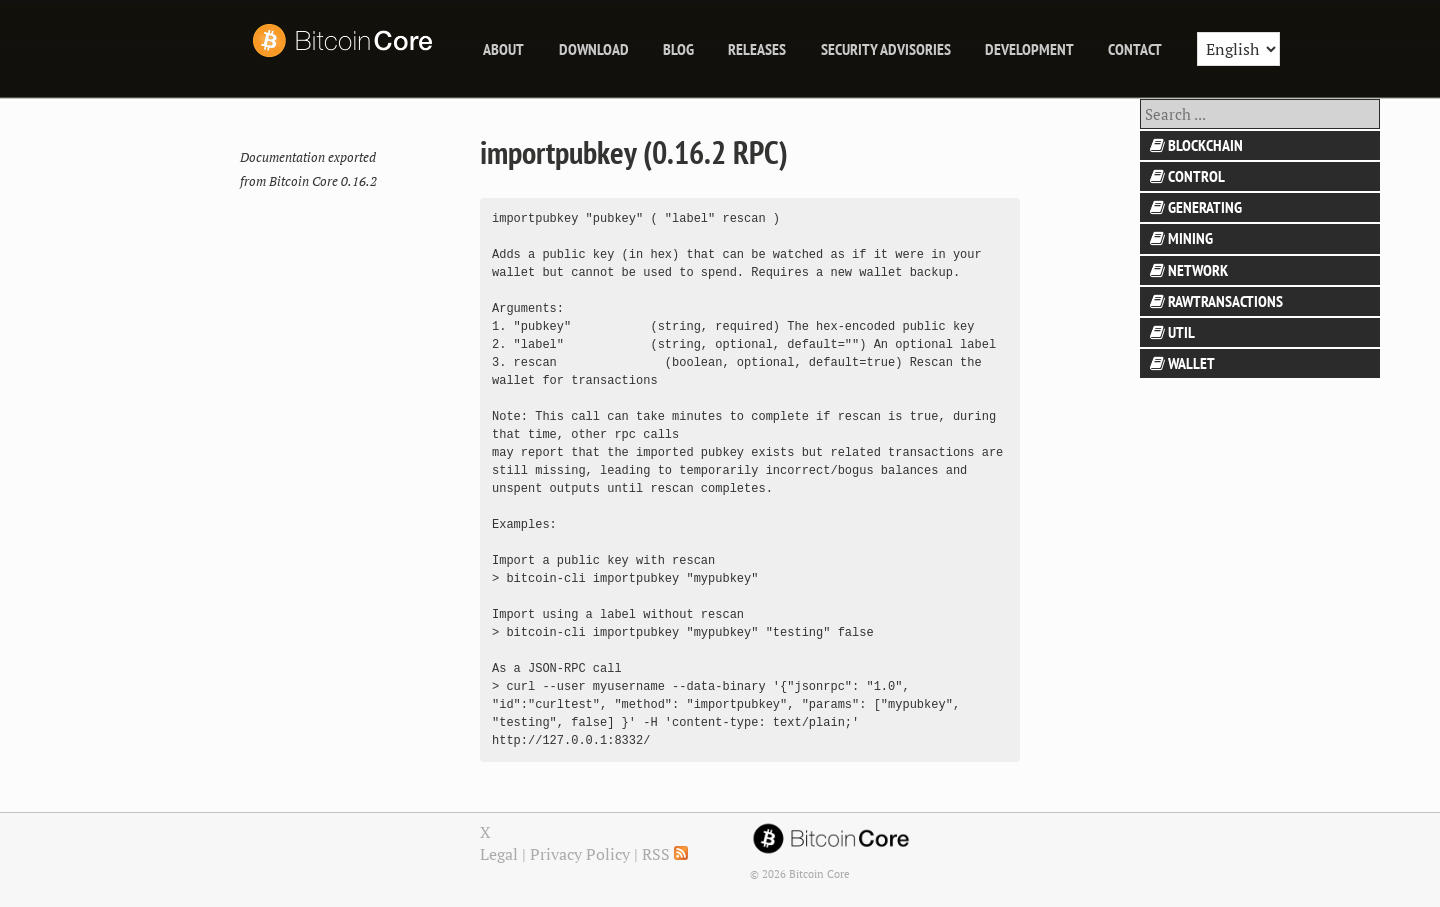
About (503, 49)
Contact (1135, 49)
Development (1029, 49)
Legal (499, 854)
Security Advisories (886, 49)
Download (594, 49)
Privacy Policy (580, 854)
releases (757, 49)
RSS (665, 854)
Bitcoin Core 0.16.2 (323, 181)
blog (678, 49)
